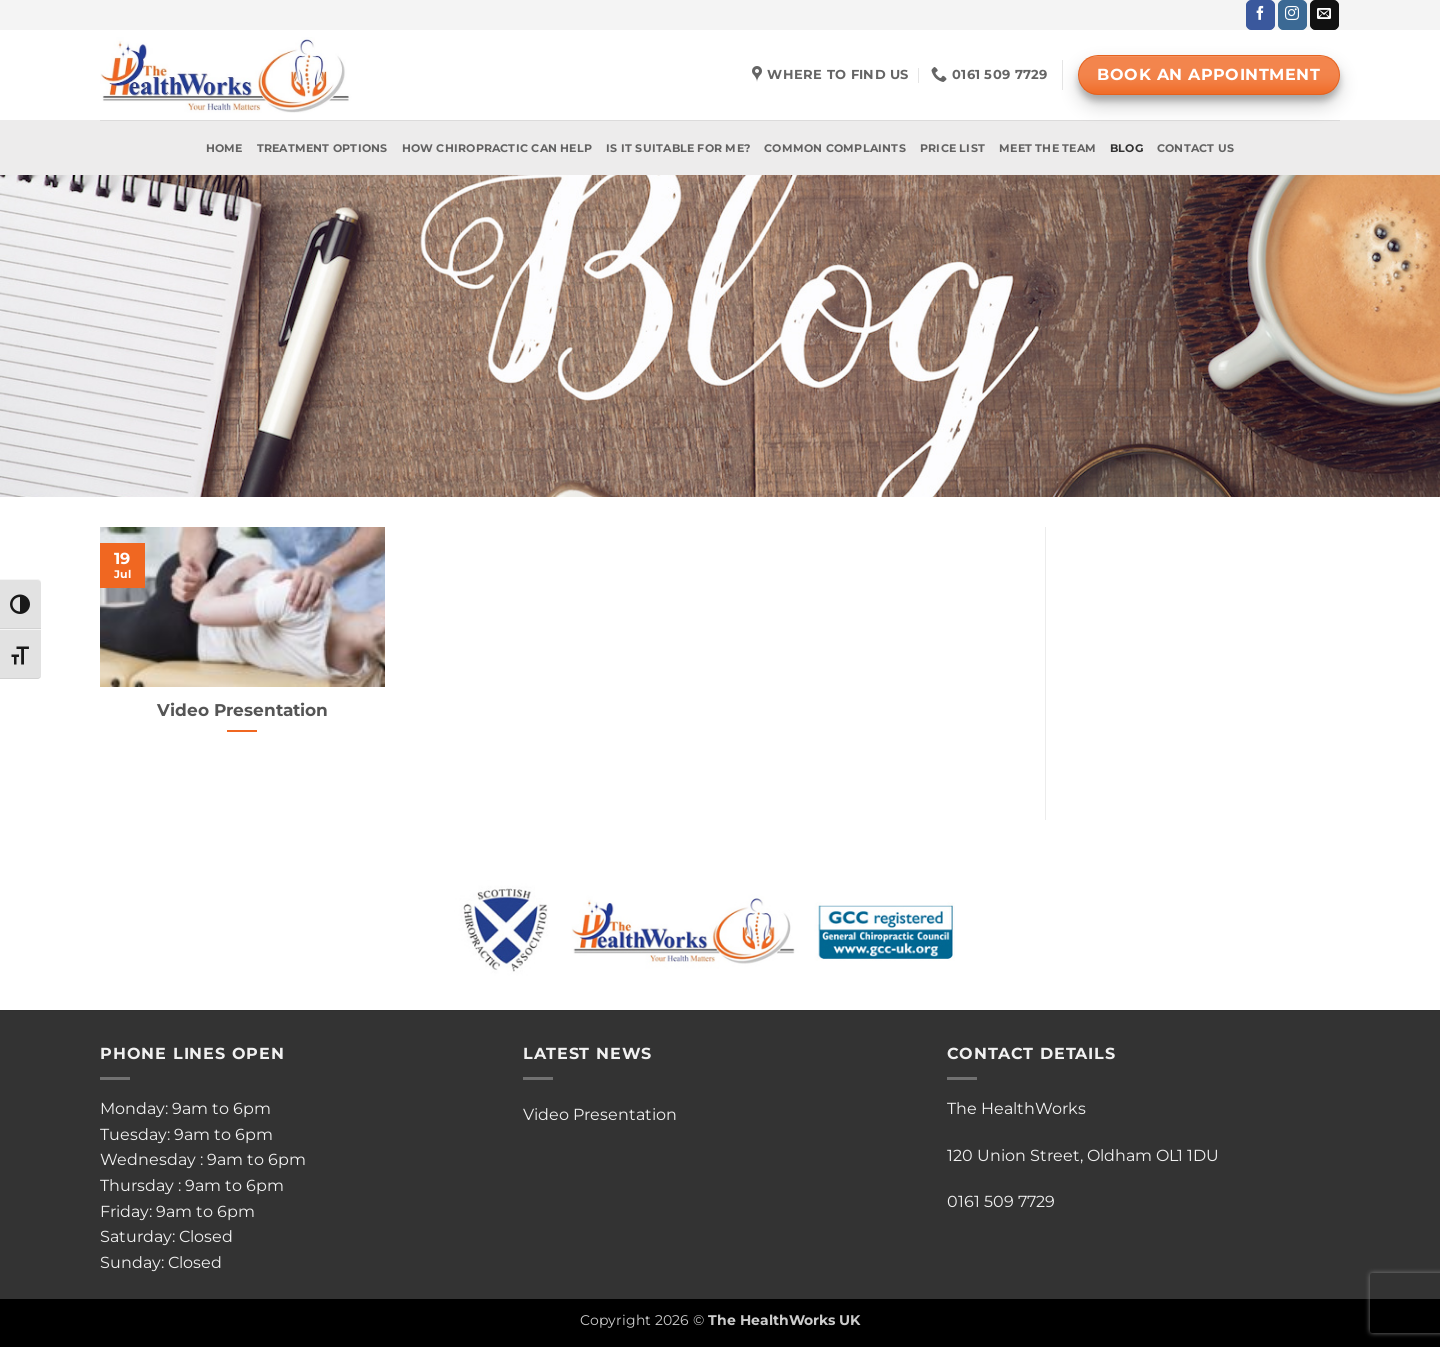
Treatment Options (322, 148)
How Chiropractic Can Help (497, 148)
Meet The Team (1047, 148)
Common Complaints (835, 148)
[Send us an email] (1324, 15)
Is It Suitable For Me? (678, 148)
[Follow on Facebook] (1260, 15)
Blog (1126, 148)
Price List (952, 148)
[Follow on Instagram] (1292, 15)
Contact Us (1195, 148)
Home (224, 148)
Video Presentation (242, 710)
